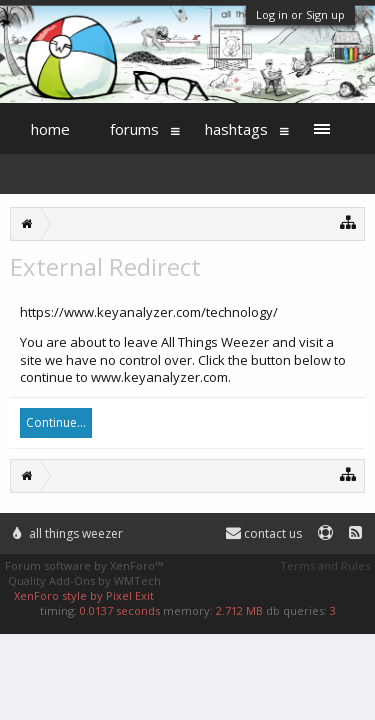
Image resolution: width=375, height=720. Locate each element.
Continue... (56, 422)
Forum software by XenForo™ (84, 565)
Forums (134, 129)
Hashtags (236, 129)
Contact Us (264, 533)
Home (50, 129)
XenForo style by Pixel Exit (84, 595)
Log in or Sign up (300, 14)
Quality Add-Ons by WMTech (84, 580)
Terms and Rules (325, 565)
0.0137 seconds (120, 610)
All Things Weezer (68, 533)
